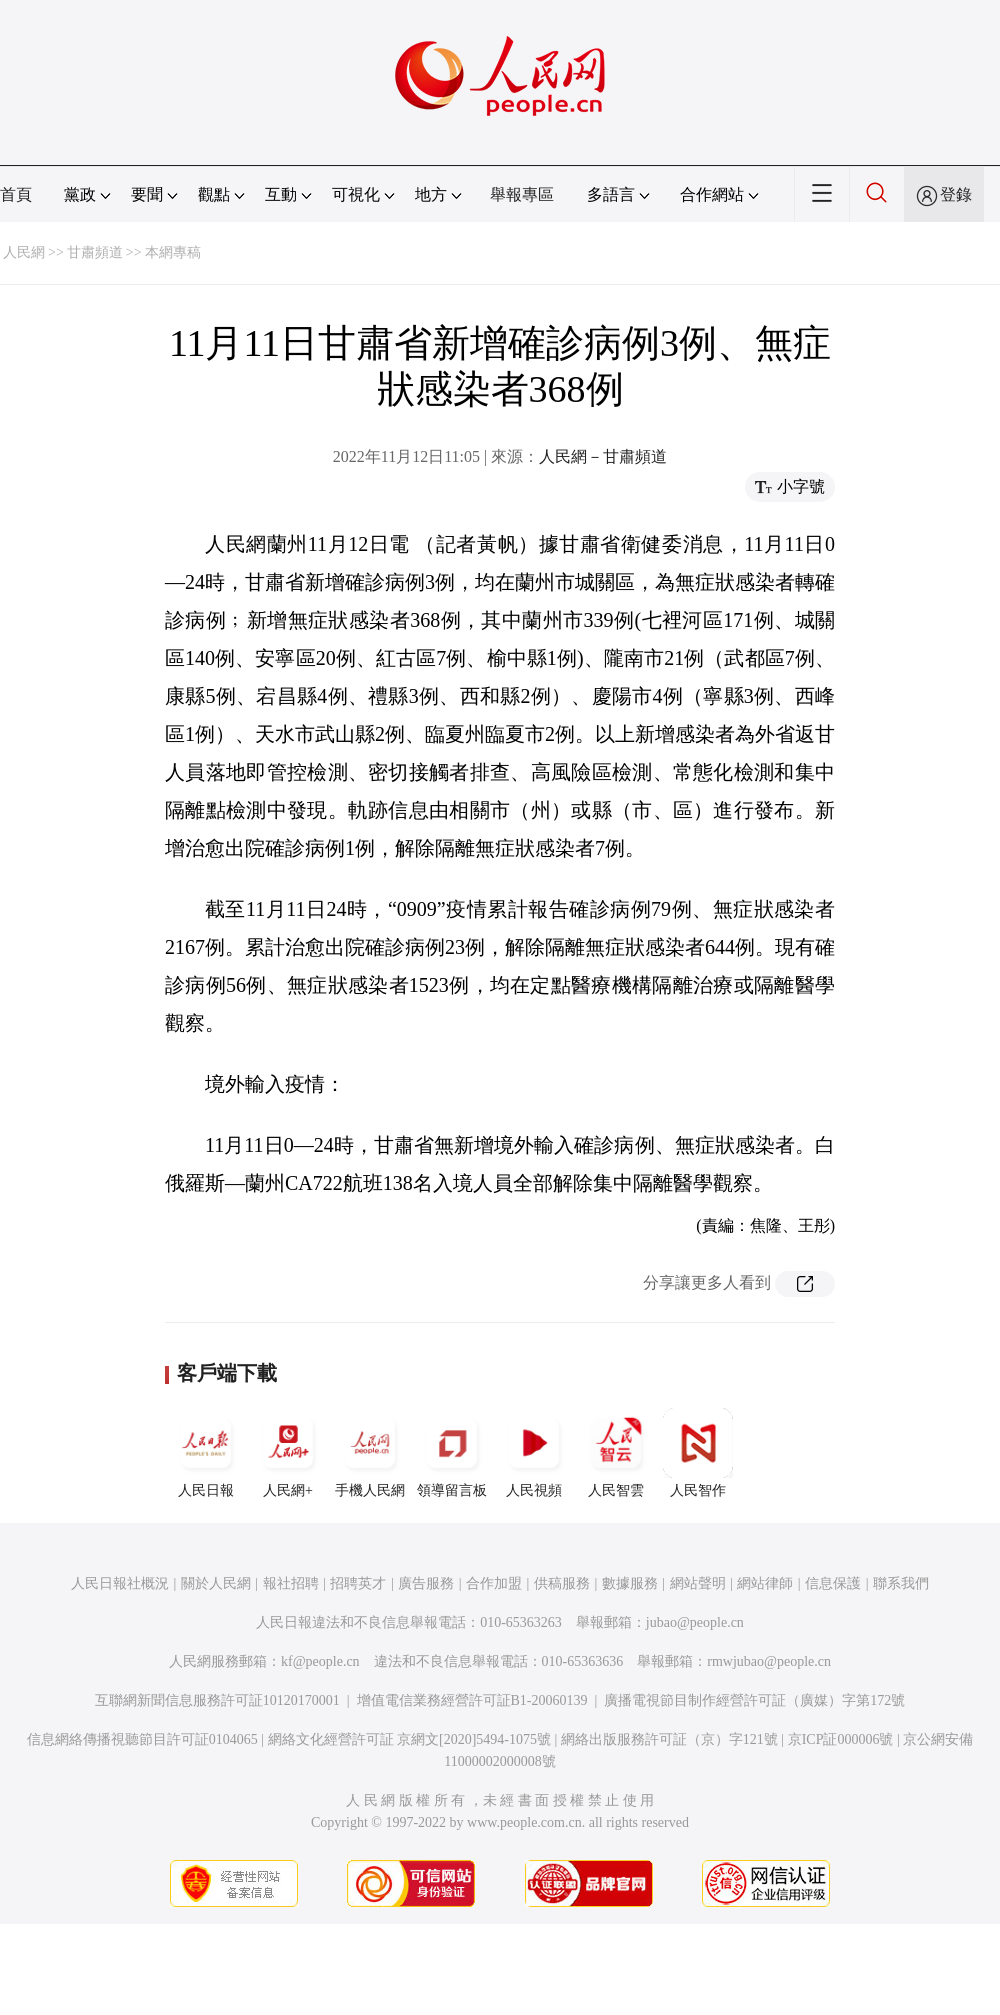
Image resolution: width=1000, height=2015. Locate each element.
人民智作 (698, 1453)
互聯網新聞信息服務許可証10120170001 (217, 1700)
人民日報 (206, 1453)
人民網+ (288, 1453)
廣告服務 (426, 1583)
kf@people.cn (320, 1661)
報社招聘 (291, 1583)
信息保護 (833, 1583)
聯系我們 (901, 1583)
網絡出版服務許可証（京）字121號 (669, 1739)
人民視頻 (534, 1453)
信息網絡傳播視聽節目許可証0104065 (142, 1739)
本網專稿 (173, 252)
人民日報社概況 (120, 1583)
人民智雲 (616, 1453)
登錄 (956, 194)
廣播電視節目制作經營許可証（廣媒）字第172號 (754, 1700)
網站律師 (765, 1583)
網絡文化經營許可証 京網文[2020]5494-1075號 (410, 1739)
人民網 (24, 252)
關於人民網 (216, 1583)
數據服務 (630, 1583)
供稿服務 (562, 1583)
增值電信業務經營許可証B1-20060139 (472, 1700)
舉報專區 (522, 194)
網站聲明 (698, 1583)
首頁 (16, 194)
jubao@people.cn (695, 1622)
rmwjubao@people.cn (769, 1661)
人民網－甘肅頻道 (603, 456)
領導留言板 (452, 1453)
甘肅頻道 (95, 252)
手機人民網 (370, 1453)
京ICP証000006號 (841, 1739)
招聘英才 (358, 1583)
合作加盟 (494, 1583)
